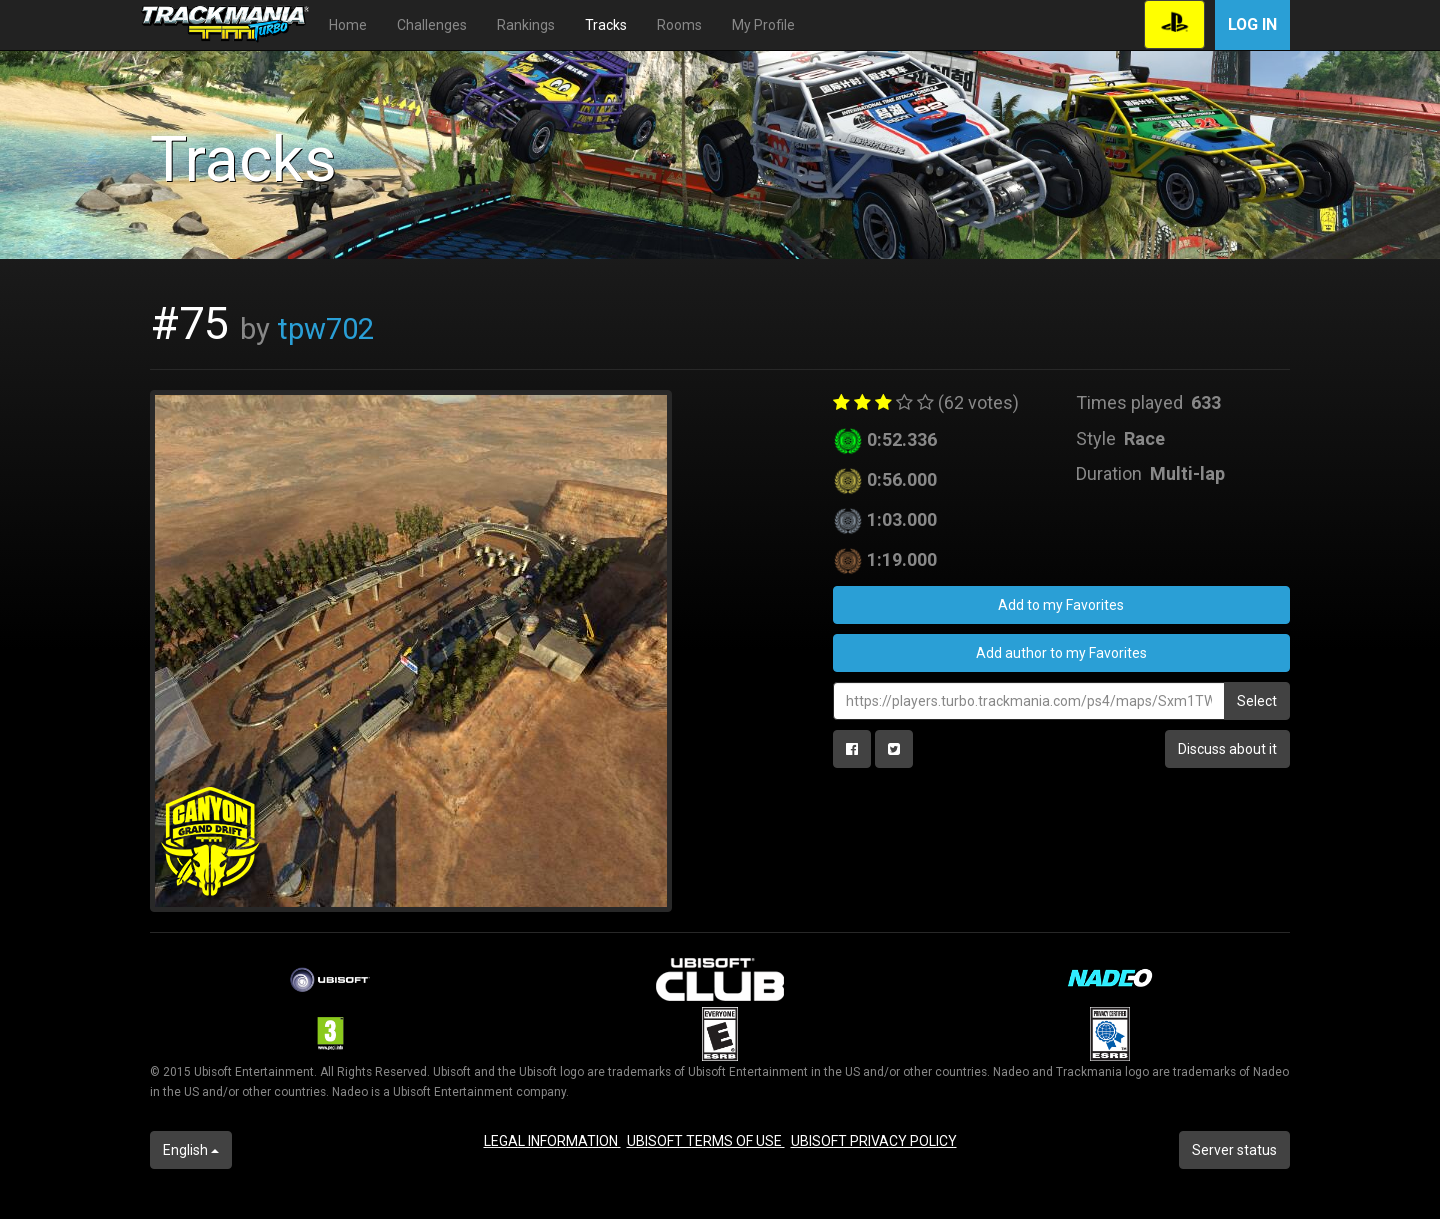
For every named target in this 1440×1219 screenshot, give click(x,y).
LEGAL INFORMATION (552, 1141)
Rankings (526, 25)
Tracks (606, 25)
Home (348, 25)
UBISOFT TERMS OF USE (706, 1141)
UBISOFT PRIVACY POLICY (874, 1141)
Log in (1252, 24)
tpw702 (325, 329)
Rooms (679, 25)
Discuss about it (1227, 749)
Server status (1234, 1150)
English (191, 1150)
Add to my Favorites (1061, 605)
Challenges (432, 25)
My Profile (763, 25)
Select (1257, 701)
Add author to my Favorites (1061, 653)
